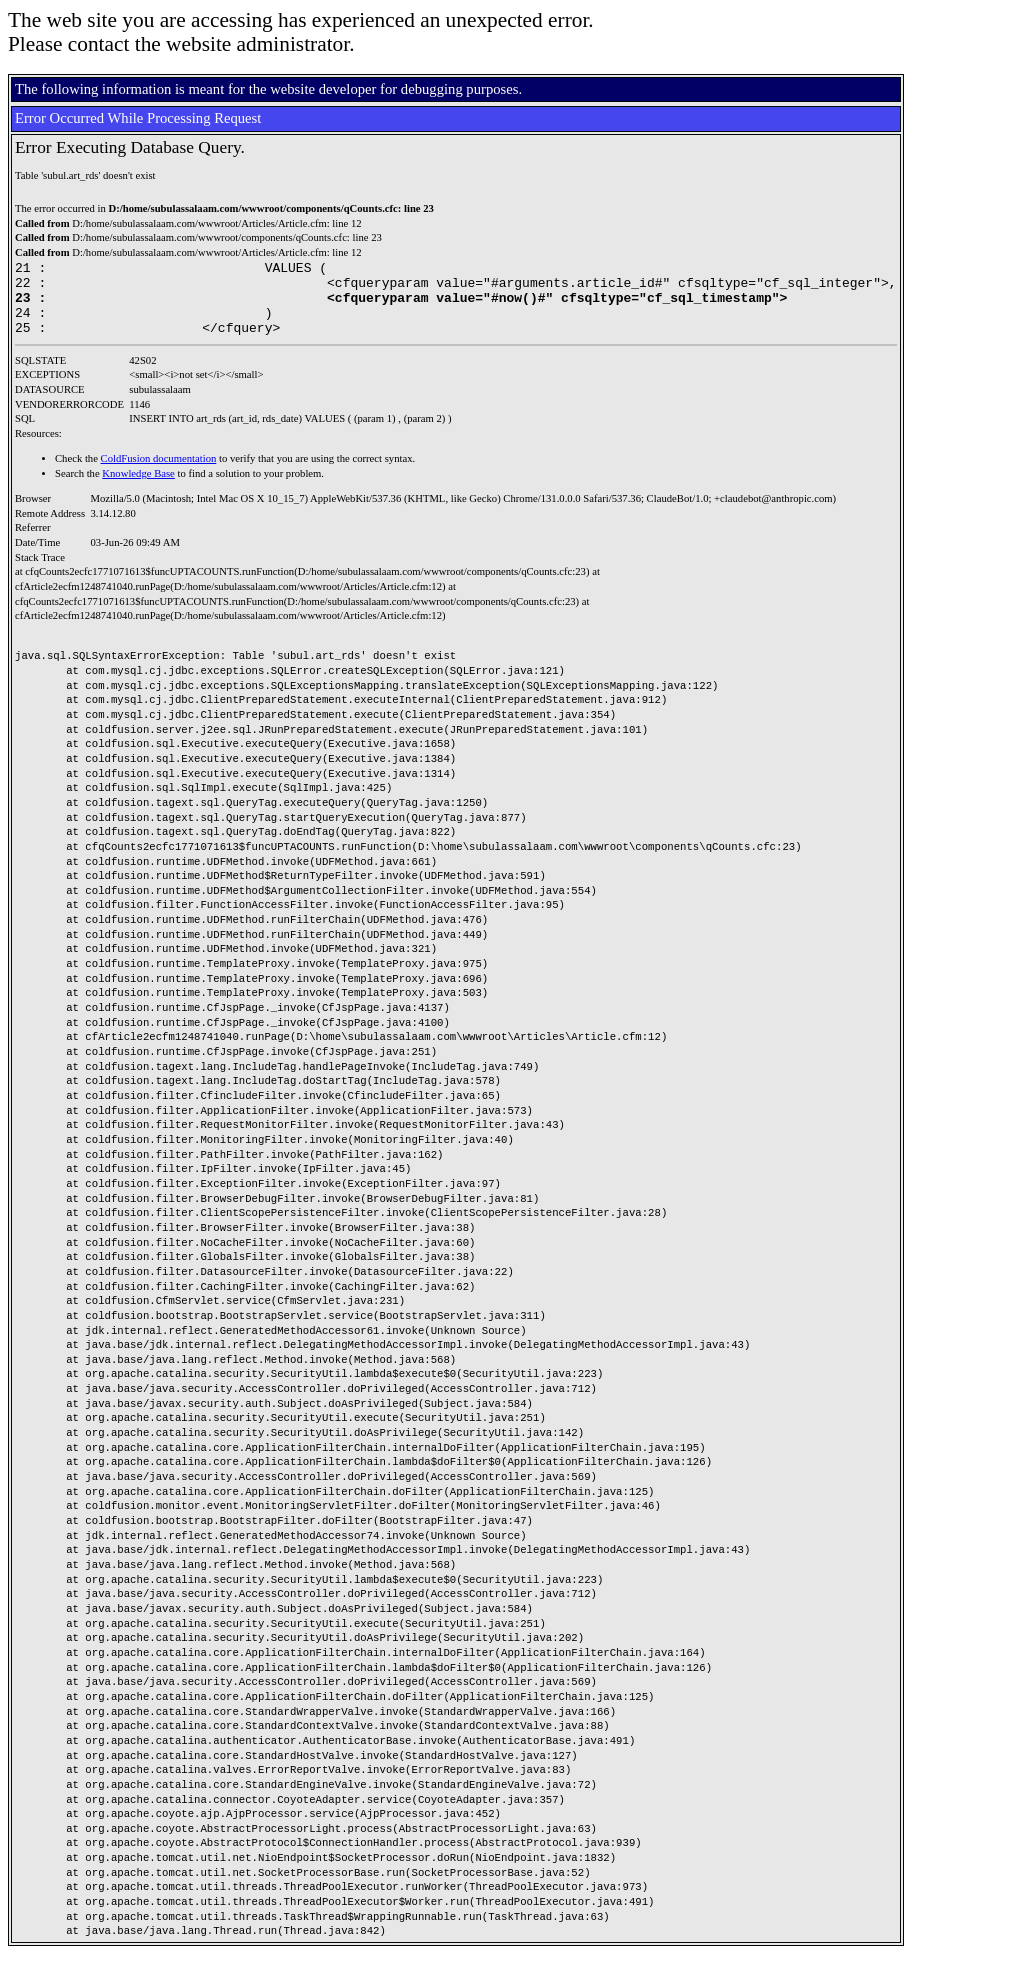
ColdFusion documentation (159, 473)
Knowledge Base (138, 488)
